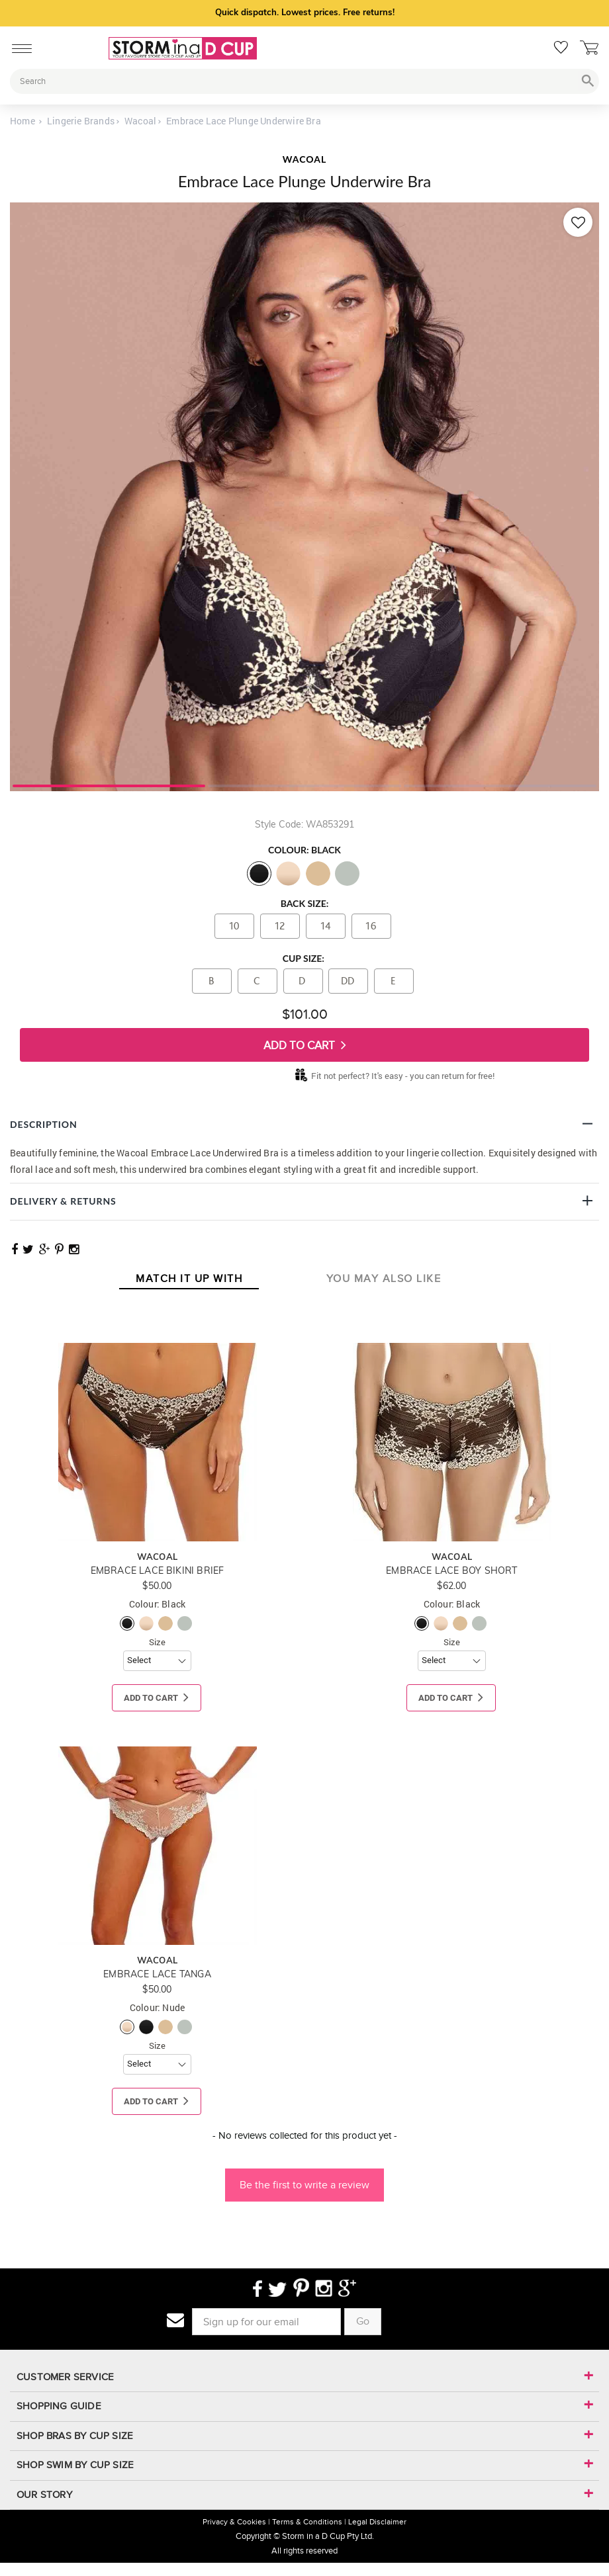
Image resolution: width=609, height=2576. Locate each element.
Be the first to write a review (304, 2184)
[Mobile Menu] (18, 46)
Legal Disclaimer (377, 2521)
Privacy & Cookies (234, 2521)
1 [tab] (109, 784)
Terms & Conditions (307, 2521)
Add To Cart (304, 1045)
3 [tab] (500, 784)
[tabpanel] (304, 496)
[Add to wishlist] (577, 222)
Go (362, 2321)
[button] (304, 2178)
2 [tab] (304, 784)
